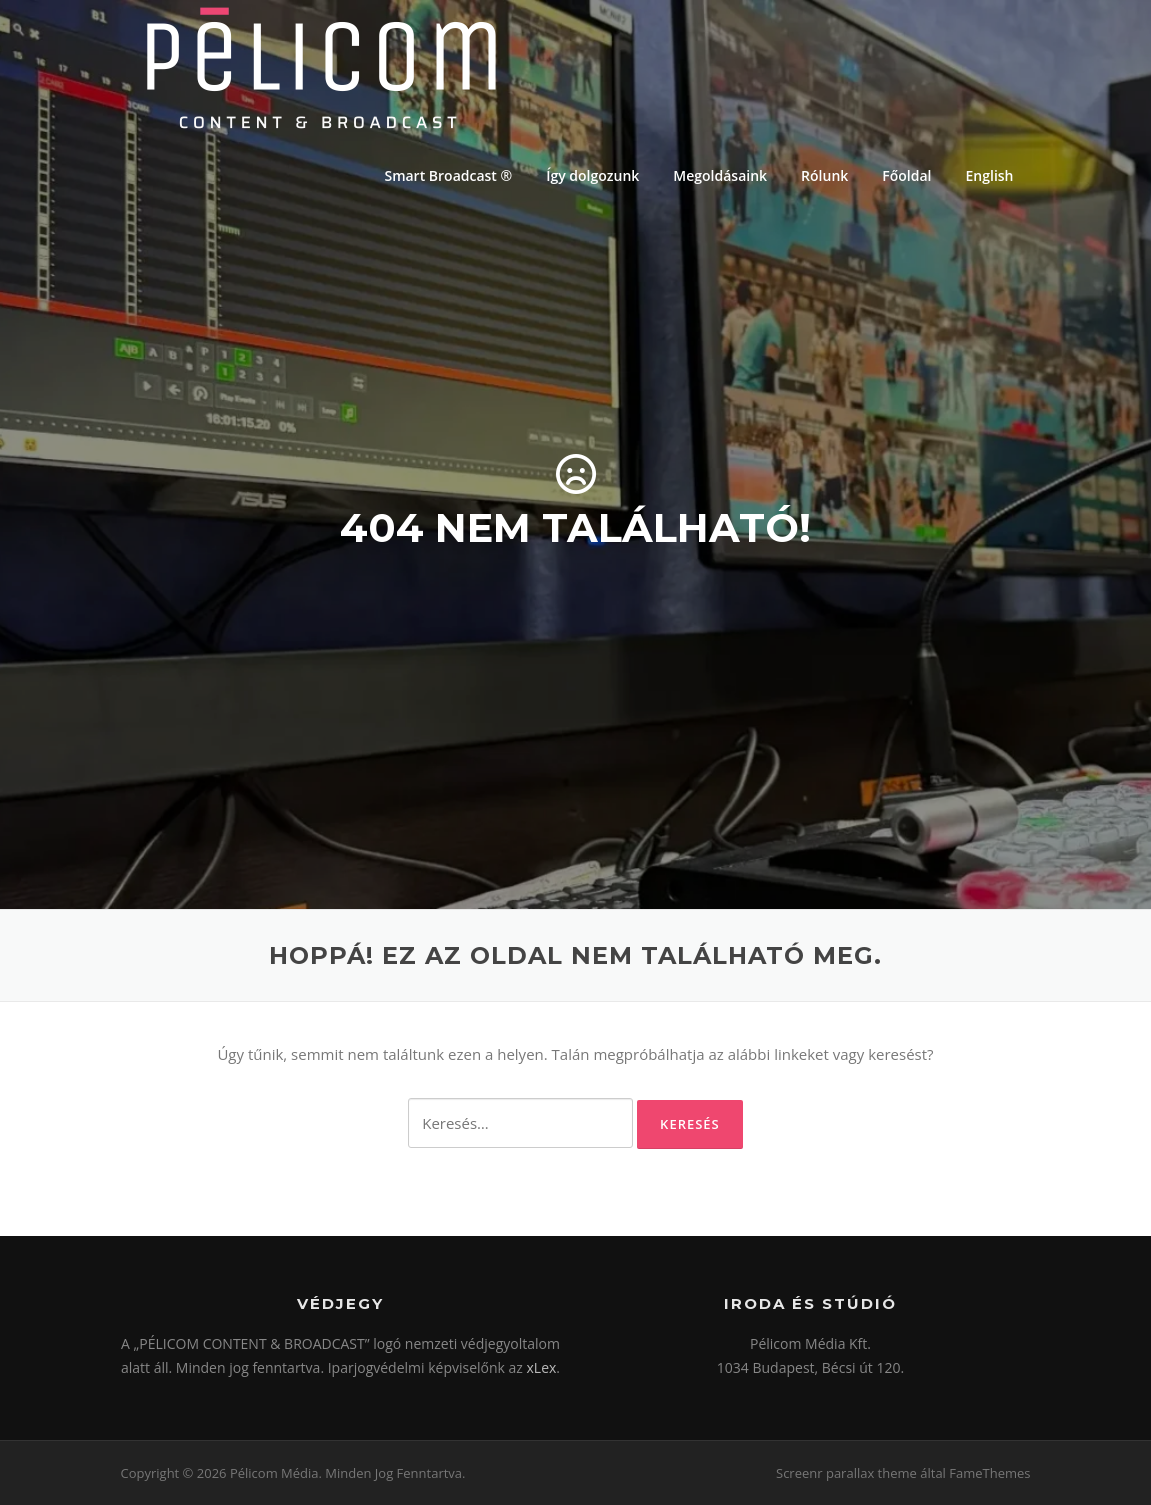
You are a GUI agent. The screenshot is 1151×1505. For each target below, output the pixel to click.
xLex (542, 1367)
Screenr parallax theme (846, 1473)
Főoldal (906, 175)
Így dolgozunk (592, 175)
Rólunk (824, 175)
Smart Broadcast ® (448, 175)
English (990, 175)
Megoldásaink (720, 175)
